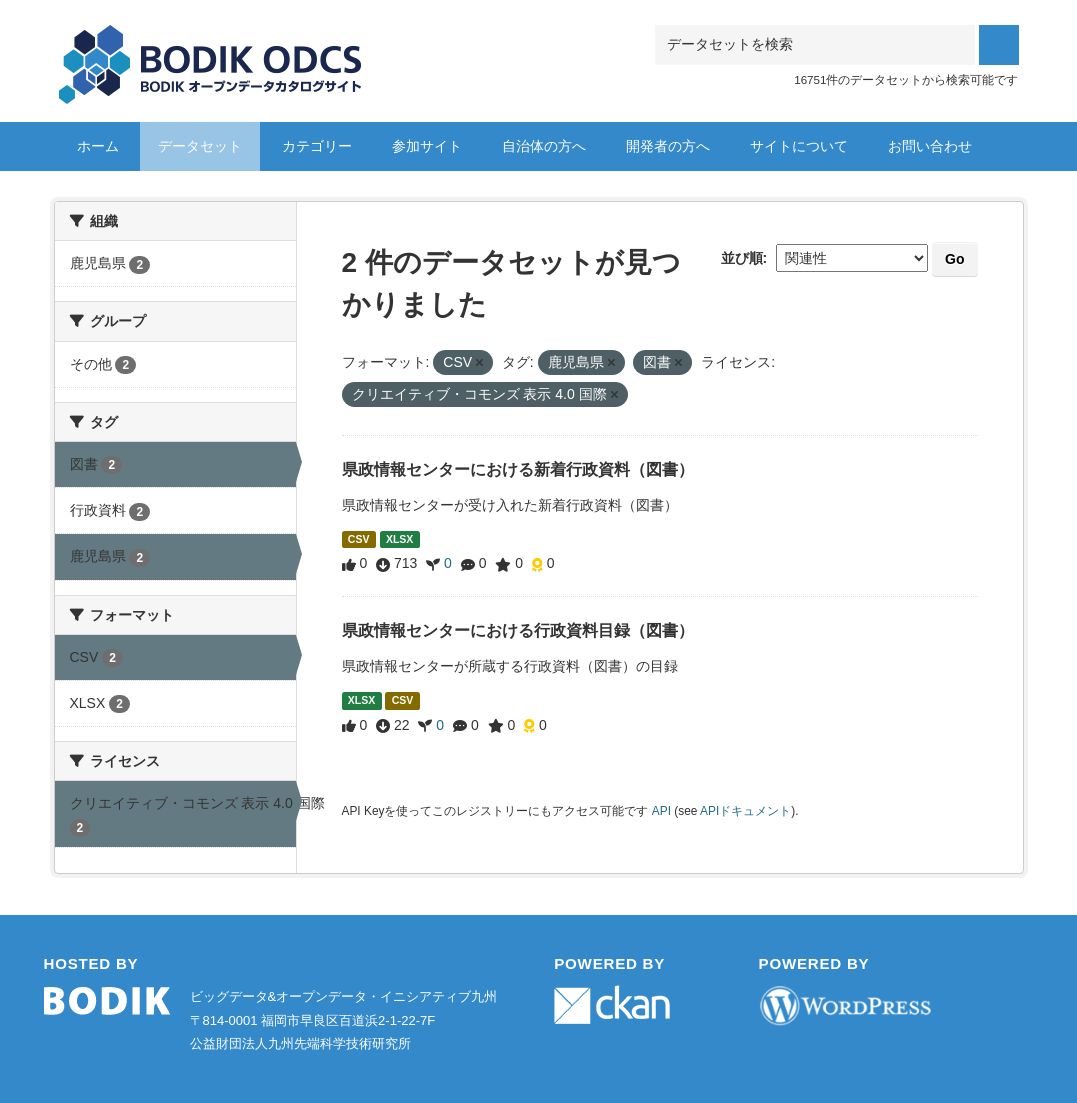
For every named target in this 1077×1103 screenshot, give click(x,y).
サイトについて (799, 146)
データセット (200, 146)
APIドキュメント (745, 811)
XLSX (399, 539)
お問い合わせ (930, 146)
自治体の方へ (544, 146)
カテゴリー (317, 146)
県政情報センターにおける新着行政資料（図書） (518, 469)
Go (954, 259)
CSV (359, 539)
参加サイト (427, 146)
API (661, 811)
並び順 (742, 258)
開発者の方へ (668, 146)
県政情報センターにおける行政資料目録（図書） (518, 630)
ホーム (98, 146)
